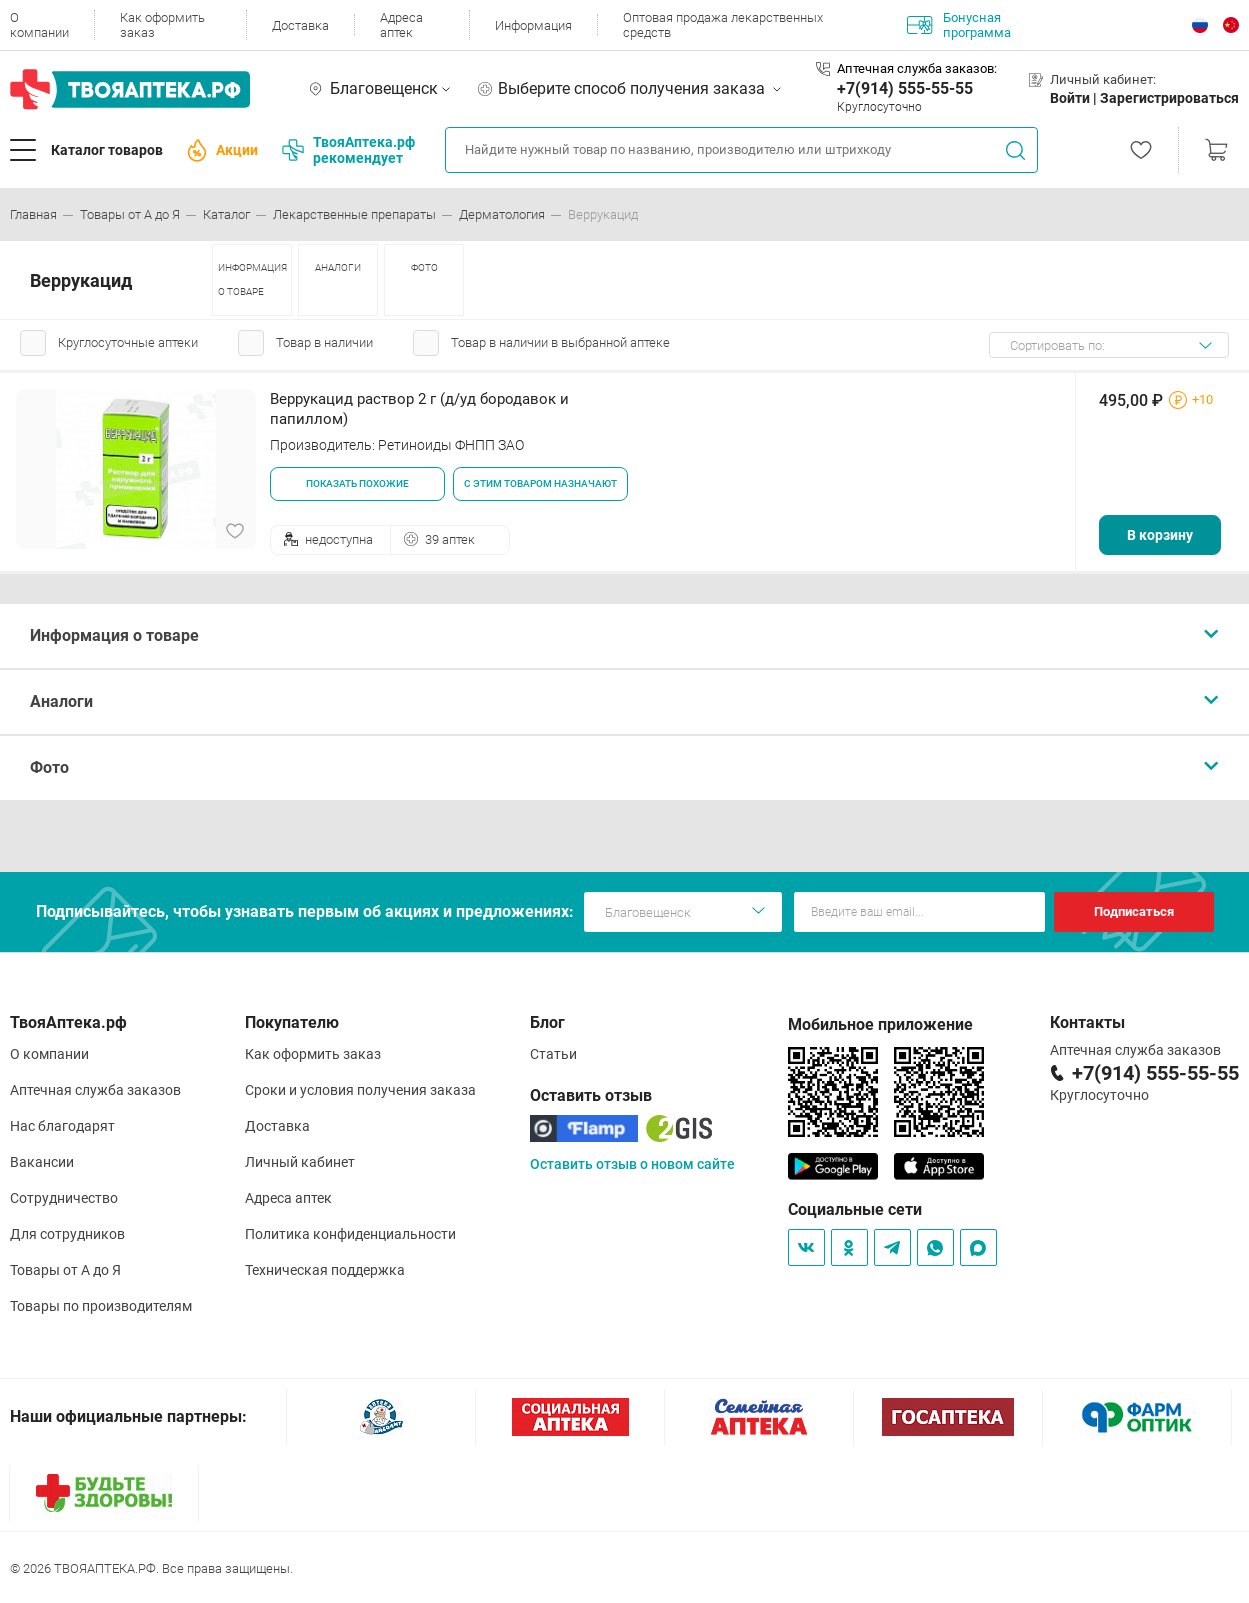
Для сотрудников (67, 1234)
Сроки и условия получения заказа (360, 1090)
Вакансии (42, 1162)
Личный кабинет (300, 1162)
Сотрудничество (64, 1198)
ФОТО (424, 267)
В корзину (1160, 535)
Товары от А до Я (65, 1270)
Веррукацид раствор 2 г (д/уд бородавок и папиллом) (419, 409)
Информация (533, 25)
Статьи (553, 1054)
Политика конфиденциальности (350, 1234)
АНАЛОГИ (338, 267)
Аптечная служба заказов (95, 1090)
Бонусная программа (959, 25)
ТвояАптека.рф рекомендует (348, 150)
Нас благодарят (62, 1126)
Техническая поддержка (325, 1270)
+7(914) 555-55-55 (905, 88)
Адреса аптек (401, 25)
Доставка (300, 25)
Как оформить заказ (162, 25)
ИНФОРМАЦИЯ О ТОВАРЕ (252, 279)
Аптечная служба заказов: (917, 68)
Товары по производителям (101, 1306)
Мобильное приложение (880, 1024)
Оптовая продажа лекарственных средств (723, 25)
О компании (39, 25)
